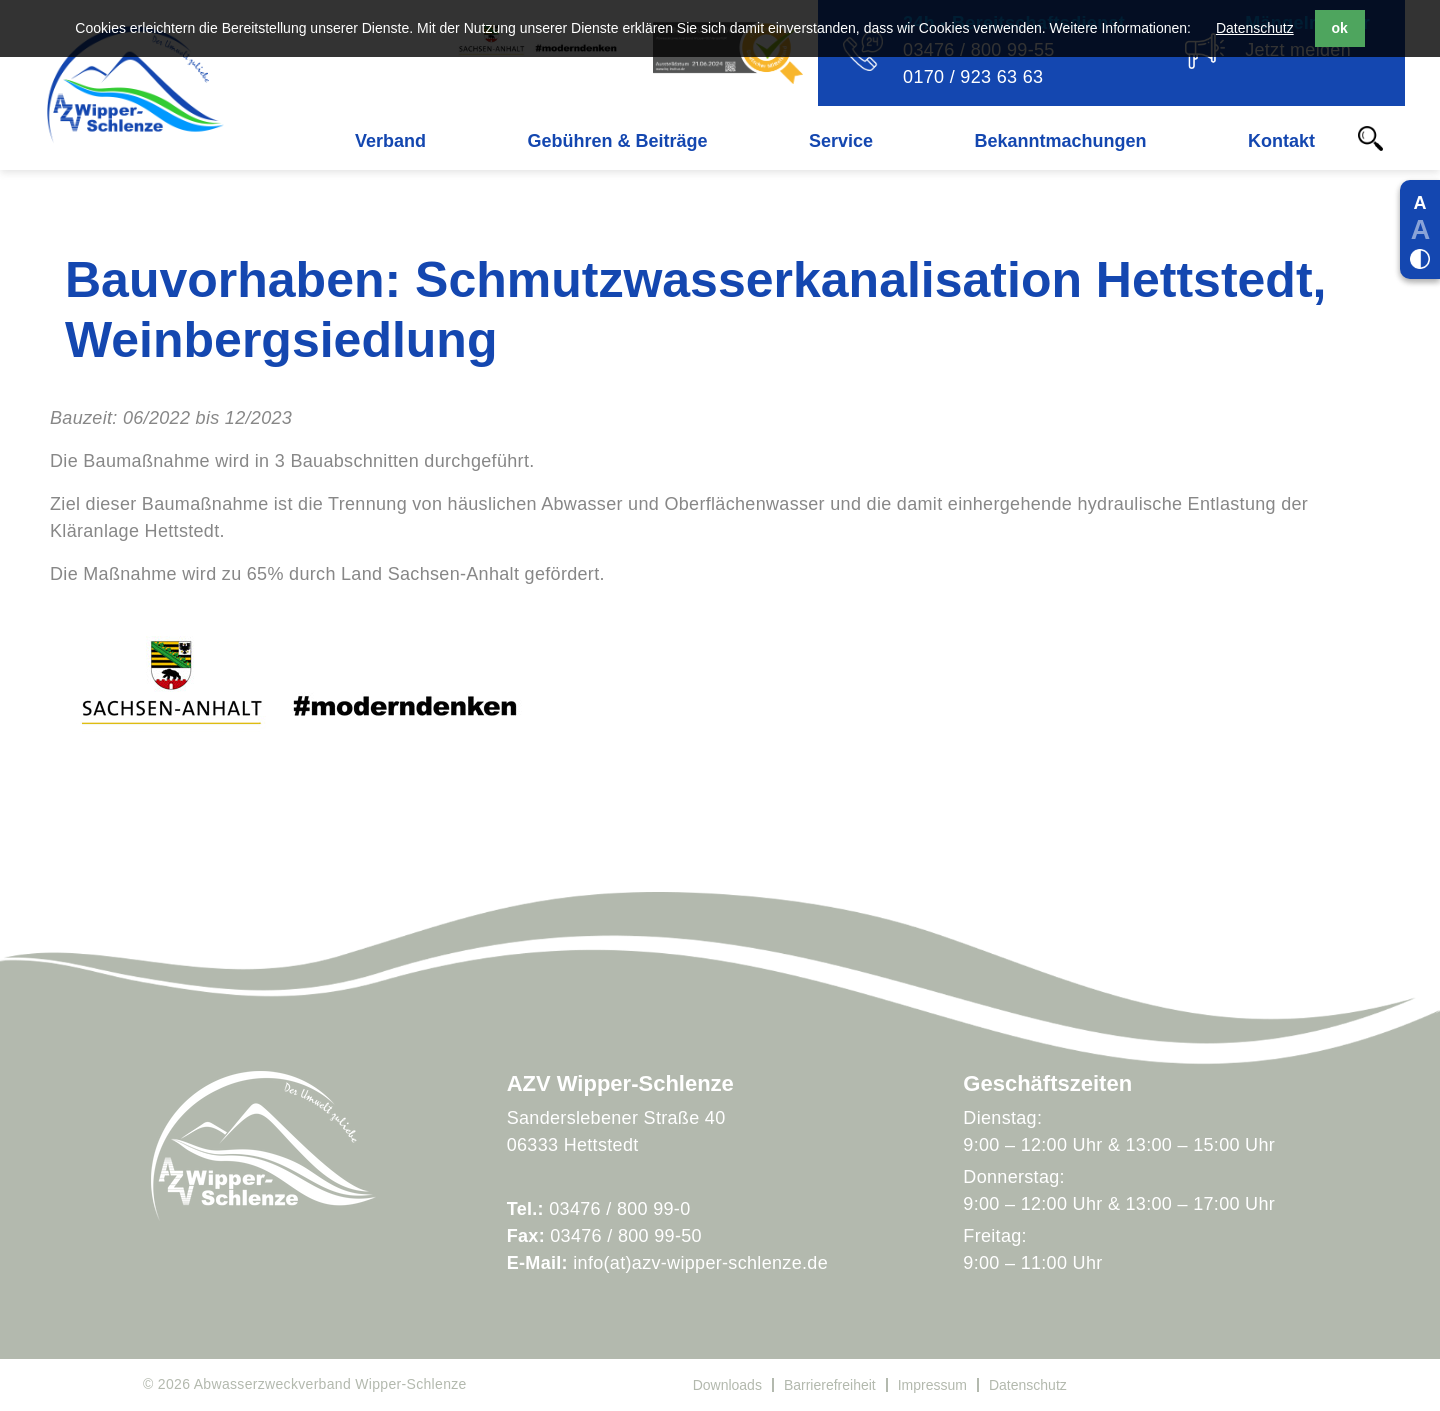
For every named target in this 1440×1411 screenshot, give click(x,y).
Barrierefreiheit (830, 1385)
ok (1340, 28)
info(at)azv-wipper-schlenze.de (700, 1263)
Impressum (932, 1385)
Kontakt (1281, 141)
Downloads (727, 1385)
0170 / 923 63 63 (973, 77)
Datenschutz (1255, 28)
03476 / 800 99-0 (619, 1209)
